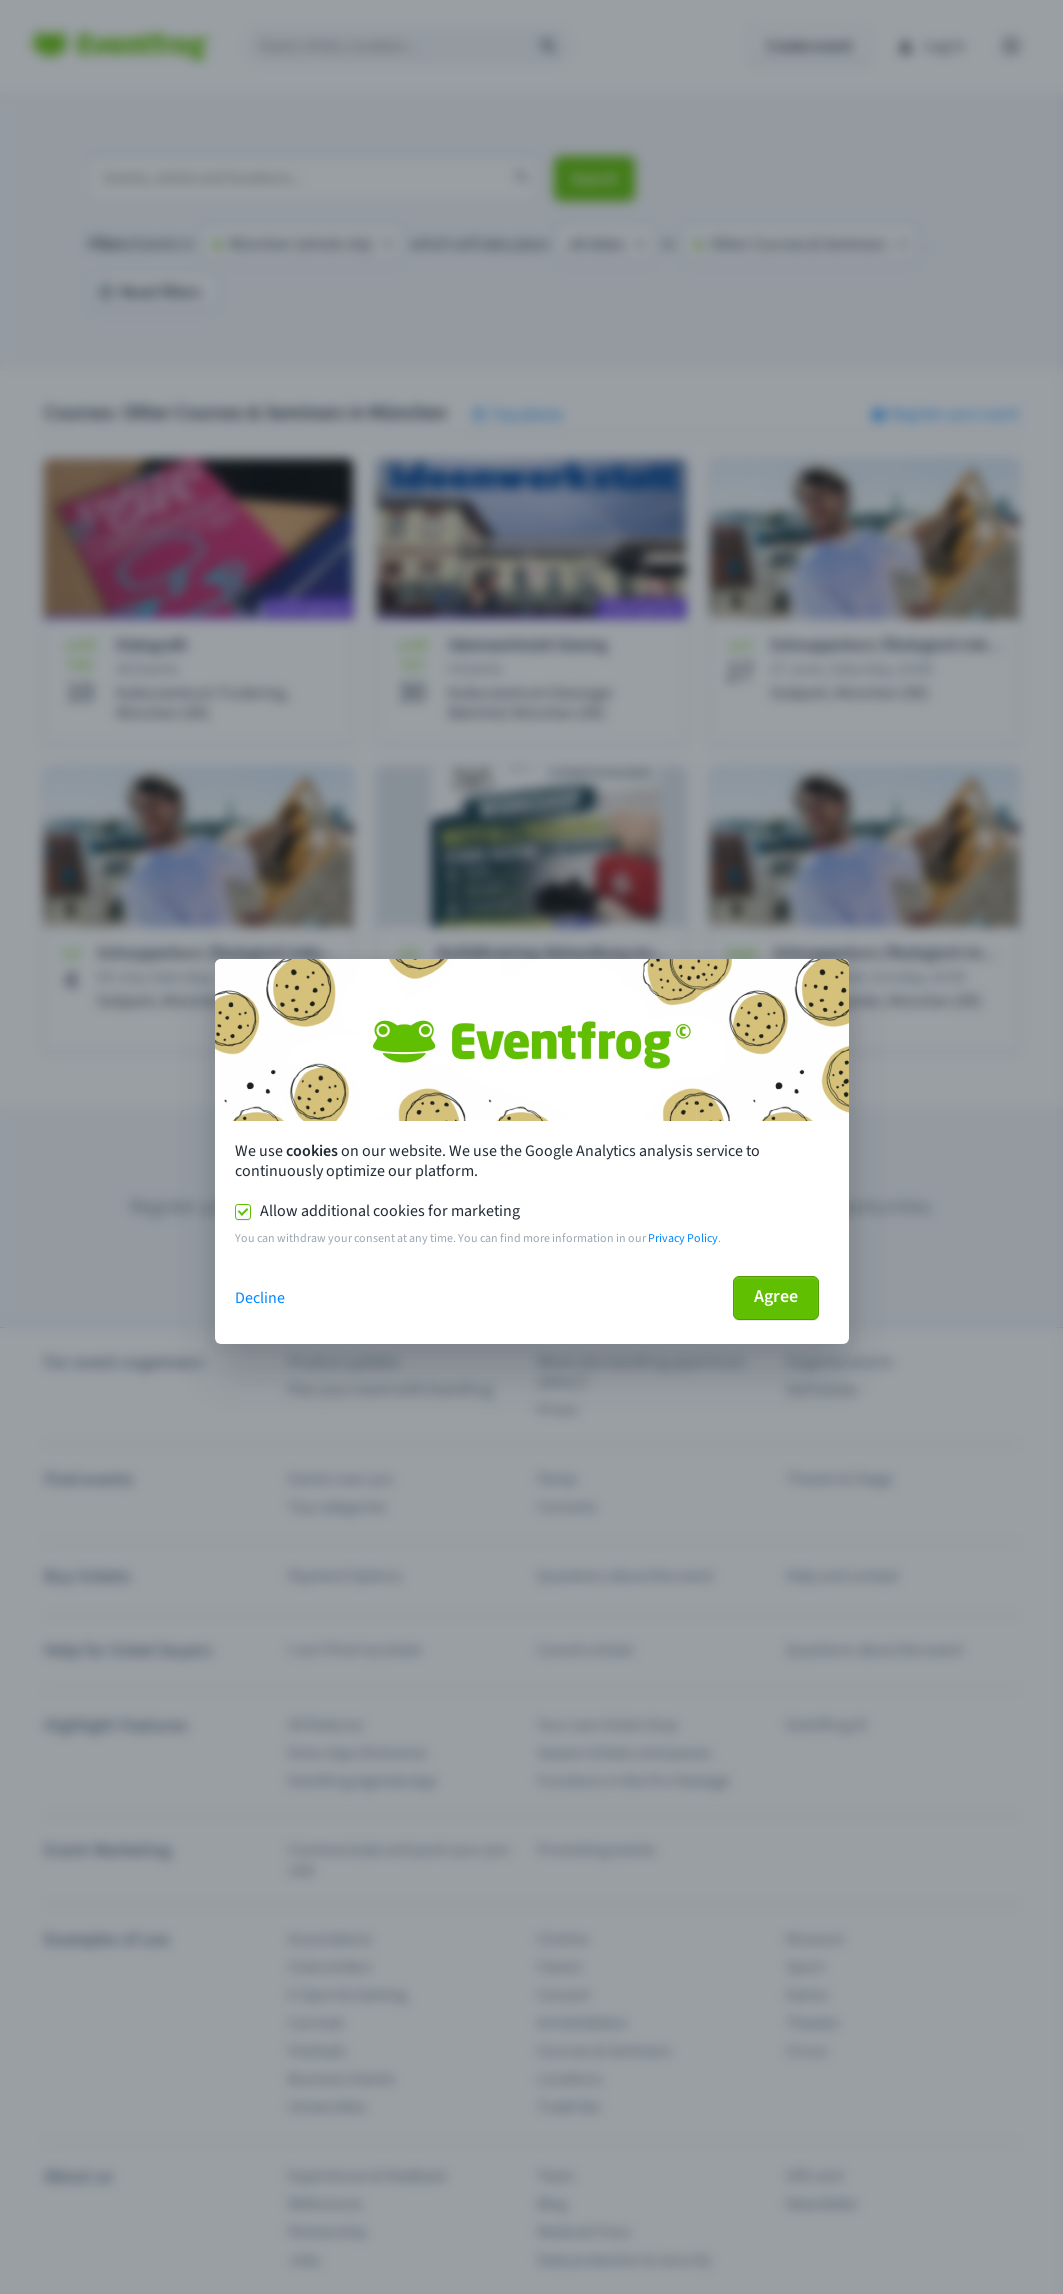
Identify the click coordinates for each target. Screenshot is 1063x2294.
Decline (260, 1298)
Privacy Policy (683, 1238)
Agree (776, 1296)
